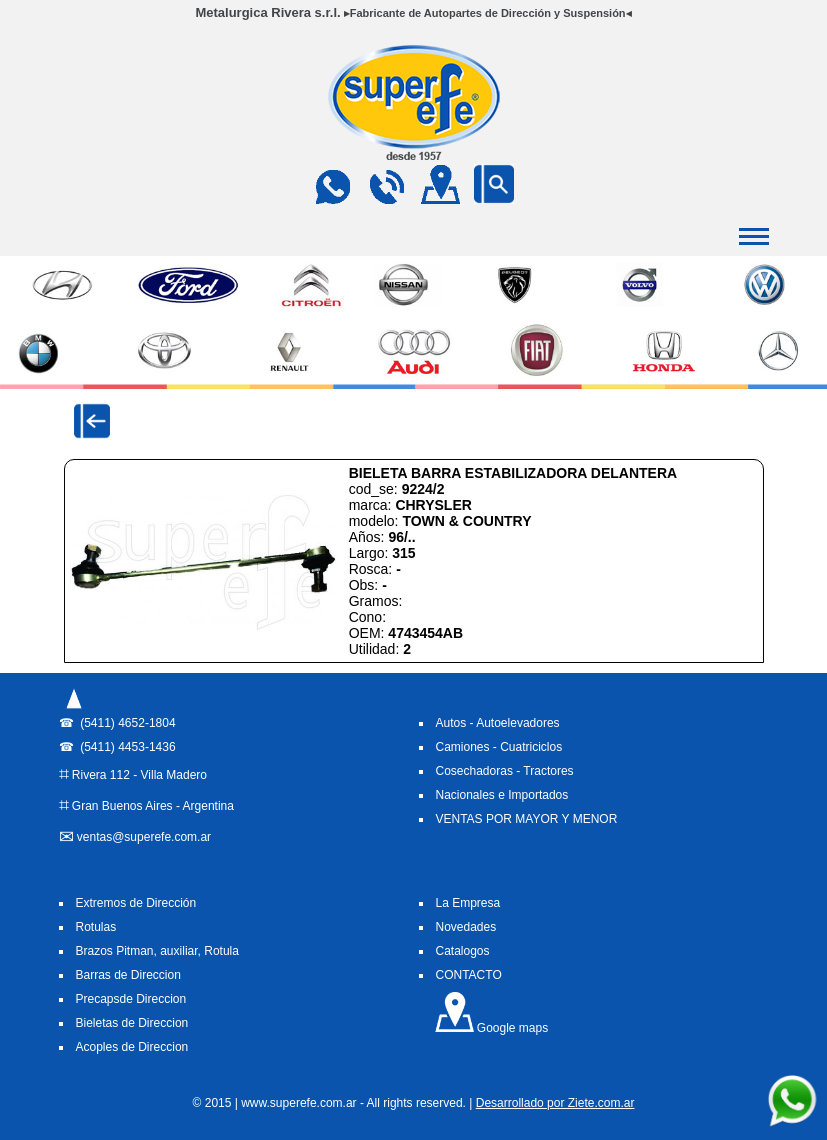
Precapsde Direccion (131, 999)
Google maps (491, 1028)
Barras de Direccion (128, 975)
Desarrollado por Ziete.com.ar (555, 1103)
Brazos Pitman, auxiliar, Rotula (157, 951)
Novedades (466, 927)
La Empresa (468, 903)
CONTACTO (469, 975)
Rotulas (96, 927)
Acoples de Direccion (132, 1047)
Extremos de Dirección (136, 903)
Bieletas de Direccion (132, 1023)
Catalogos (463, 951)
